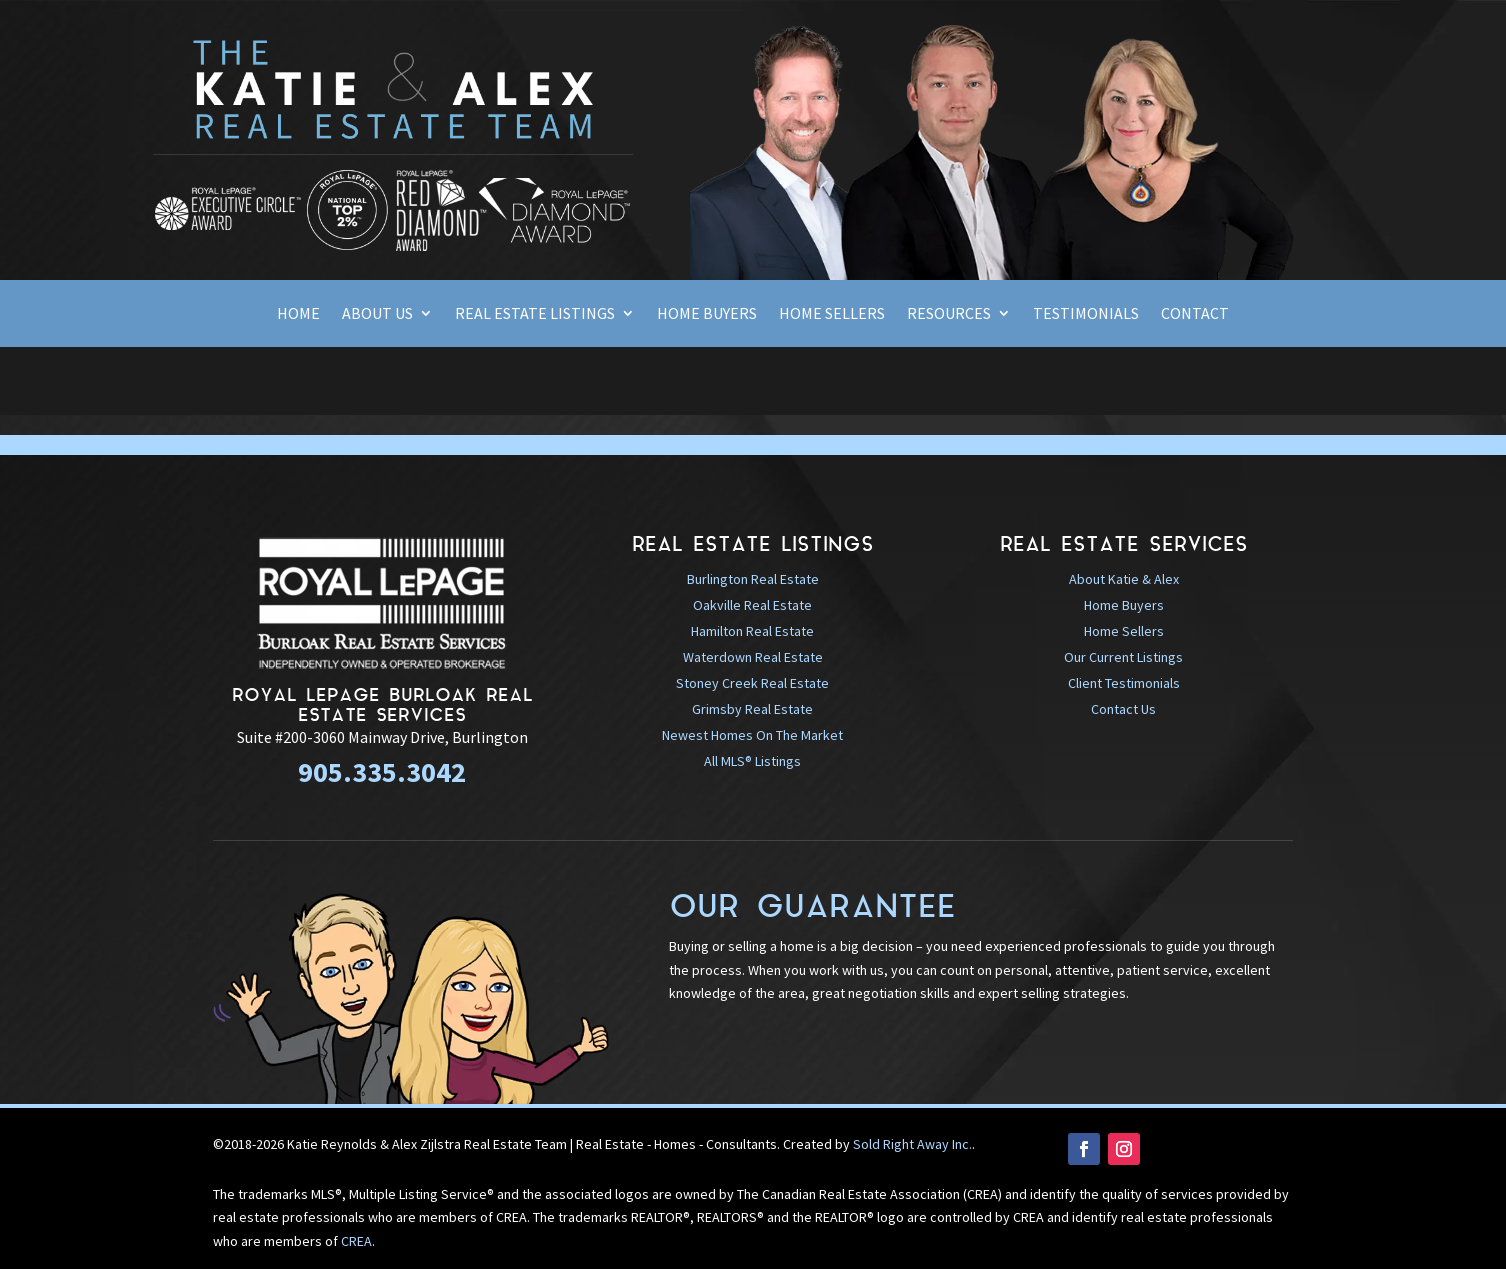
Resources (949, 313)
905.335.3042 (382, 772)
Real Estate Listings (535, 313)
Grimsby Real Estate (752, 709)
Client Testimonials (1124, 683)
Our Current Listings (1123, 657)
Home (298, 313)
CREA (356, 1241)
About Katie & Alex (1124, 579)
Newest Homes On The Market (752, 735)
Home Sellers (832, 313)
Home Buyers (707, 313)
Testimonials (1086, 313)
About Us (377, 313)
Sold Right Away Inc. (912, 1144)
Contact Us (1123, 709)
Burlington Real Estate (753, 579)
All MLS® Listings (752, 761)
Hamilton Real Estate (752, 631)
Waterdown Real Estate (753, 657)
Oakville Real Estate (752, 605)
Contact (1195, 313)
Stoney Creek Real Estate (752, 683)
